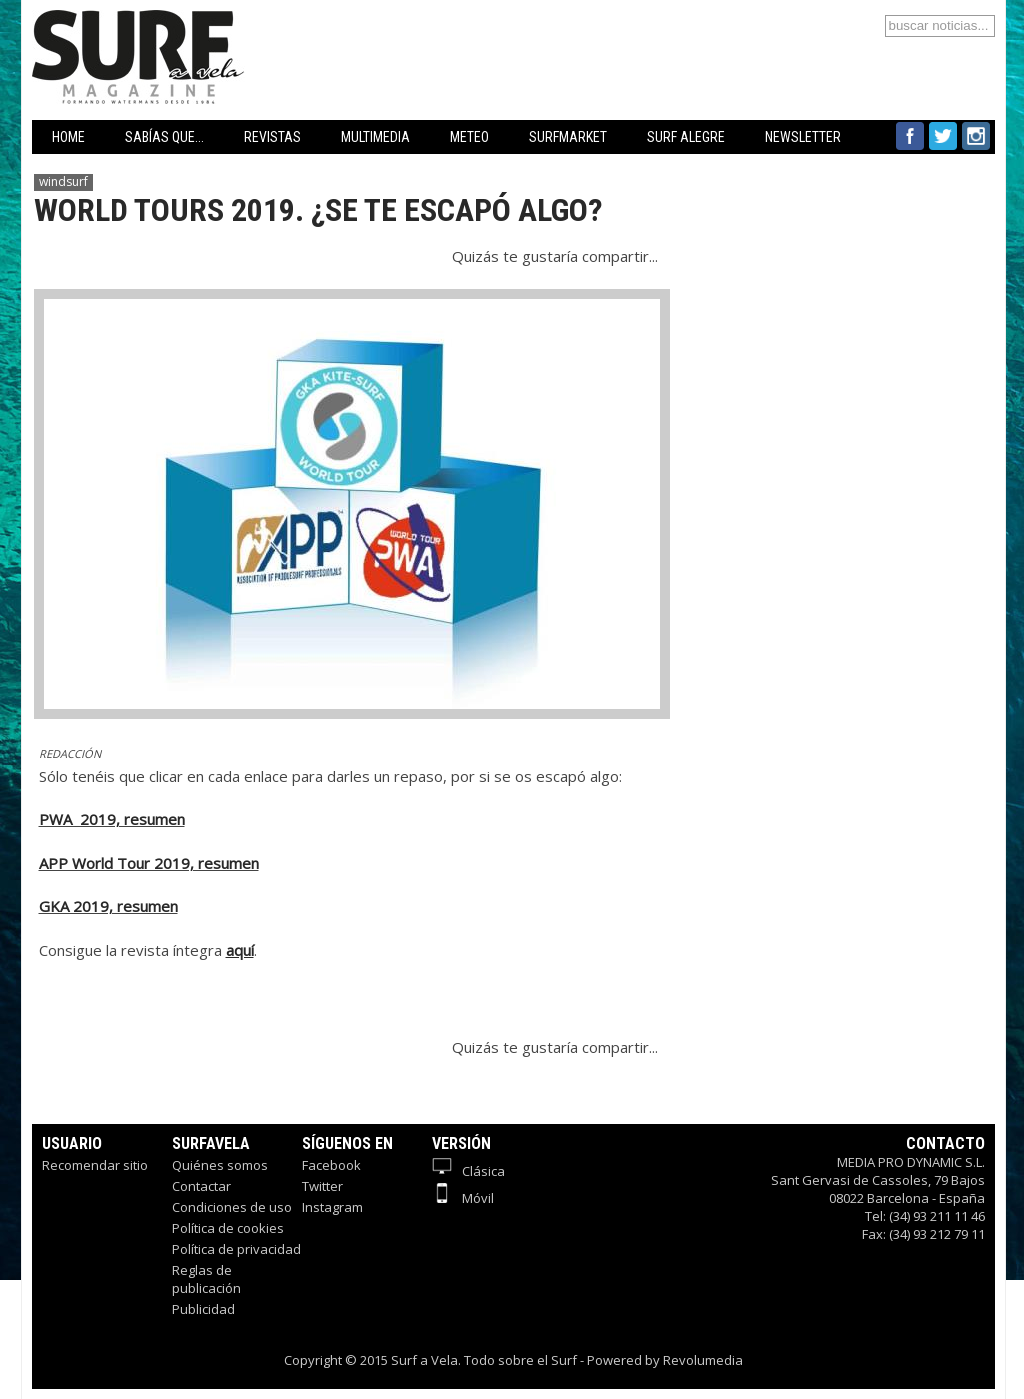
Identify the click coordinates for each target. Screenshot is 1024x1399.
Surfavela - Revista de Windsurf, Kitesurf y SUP (234, 27)
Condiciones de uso (232, 1207)
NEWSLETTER (803, 137)
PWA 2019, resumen (112, 819)
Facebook (331, 1165)
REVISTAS (272, 137)
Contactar (201, 1186)
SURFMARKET (568, 137)
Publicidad (203, 1309)
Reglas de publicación (206, 1279)
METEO (469, 137)
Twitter (322, 1186)
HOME (68, 137)
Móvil (463, 1198)
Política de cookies (228, 1228)
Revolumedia (703, 1360)
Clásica (468, 1171)
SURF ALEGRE (686, 137)
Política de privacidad (236, 1249)
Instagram (332, 1207)
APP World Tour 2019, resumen (149, 863)
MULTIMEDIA (375, 137)
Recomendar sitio (95, 1165)
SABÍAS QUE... (164, 137)
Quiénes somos (220, 1165)
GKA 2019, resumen (108, 906)
